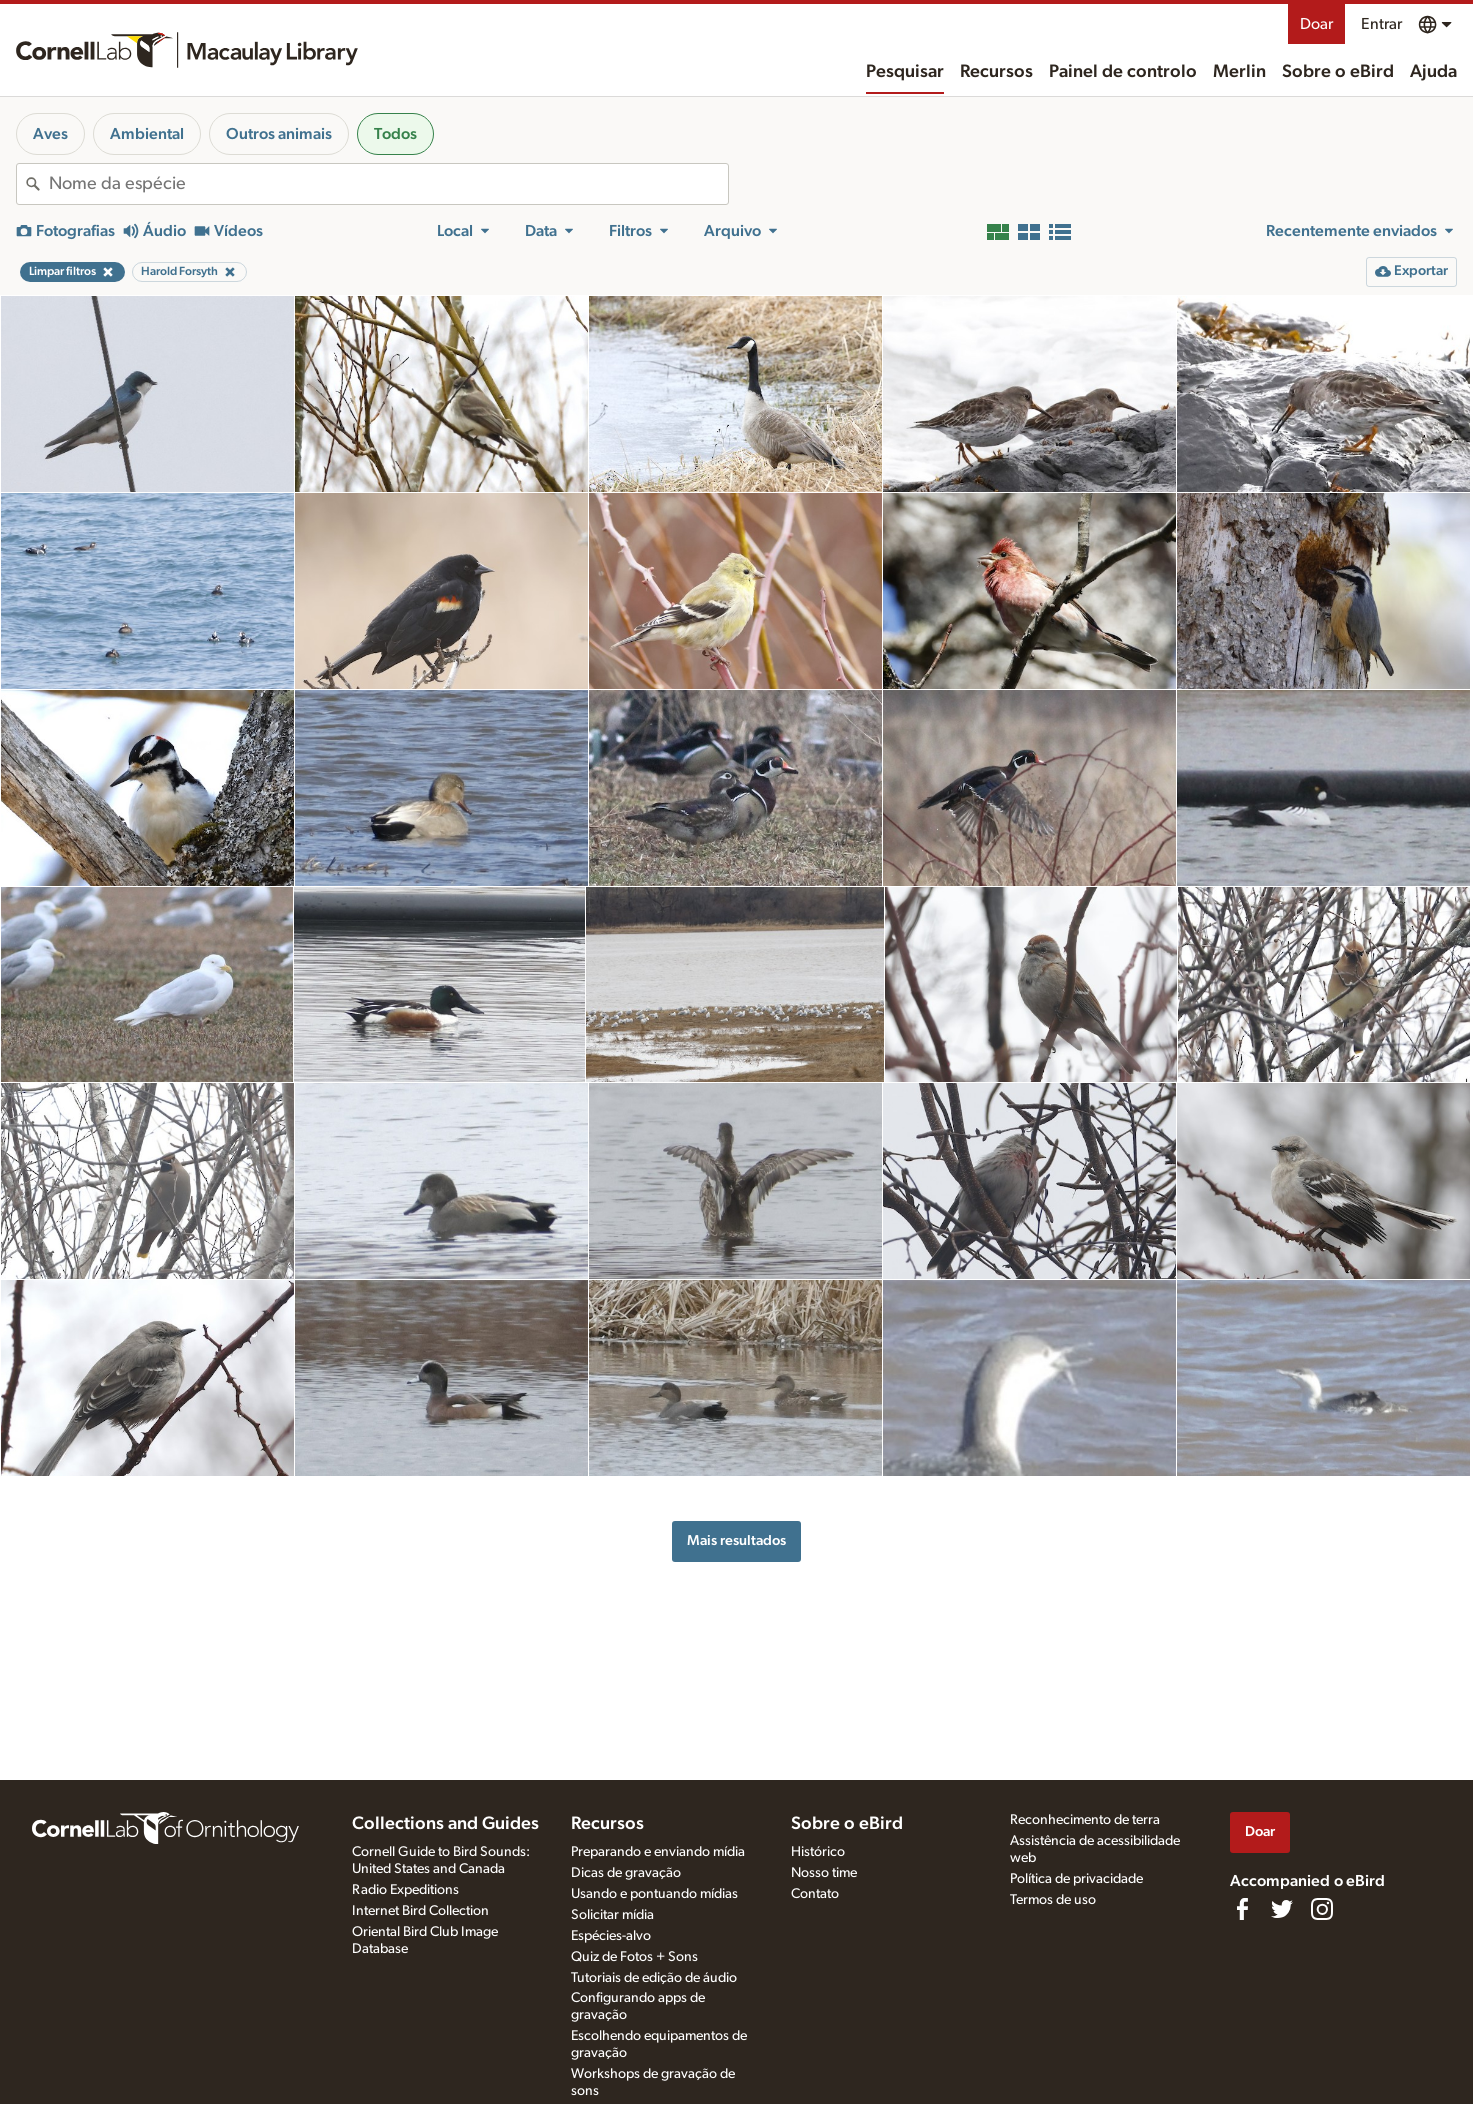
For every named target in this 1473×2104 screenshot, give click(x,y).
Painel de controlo (1123, 72)
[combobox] (388, 184)
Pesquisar (905, 72)
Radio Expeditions (405, 1890)
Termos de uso (1053, 1900)
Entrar (1381, 24)
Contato (815, 1894)
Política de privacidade (1076, 1879)
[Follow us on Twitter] (1282, 1909)
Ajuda (1433, 72)
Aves (50, 134)
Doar (1316, 24)
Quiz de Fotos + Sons (634, 1957)
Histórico (818, 1852)
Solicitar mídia (612, 1915)
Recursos (996, 72)
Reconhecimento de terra (1085, 1820)
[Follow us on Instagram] (1322, 1909)
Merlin (1239, 72)
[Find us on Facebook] (1242, 1909)
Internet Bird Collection (420, 1911)
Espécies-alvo (611, 1936)
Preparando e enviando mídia (658, 1852)
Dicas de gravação (626, 1873)
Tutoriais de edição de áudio (654, 1978)
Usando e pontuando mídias (654, 1894)
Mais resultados (736, 1540)
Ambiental (147, 134)
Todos (395, 134)
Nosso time (824, 1873)
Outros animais (279, 134)
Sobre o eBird (1338, 72)
